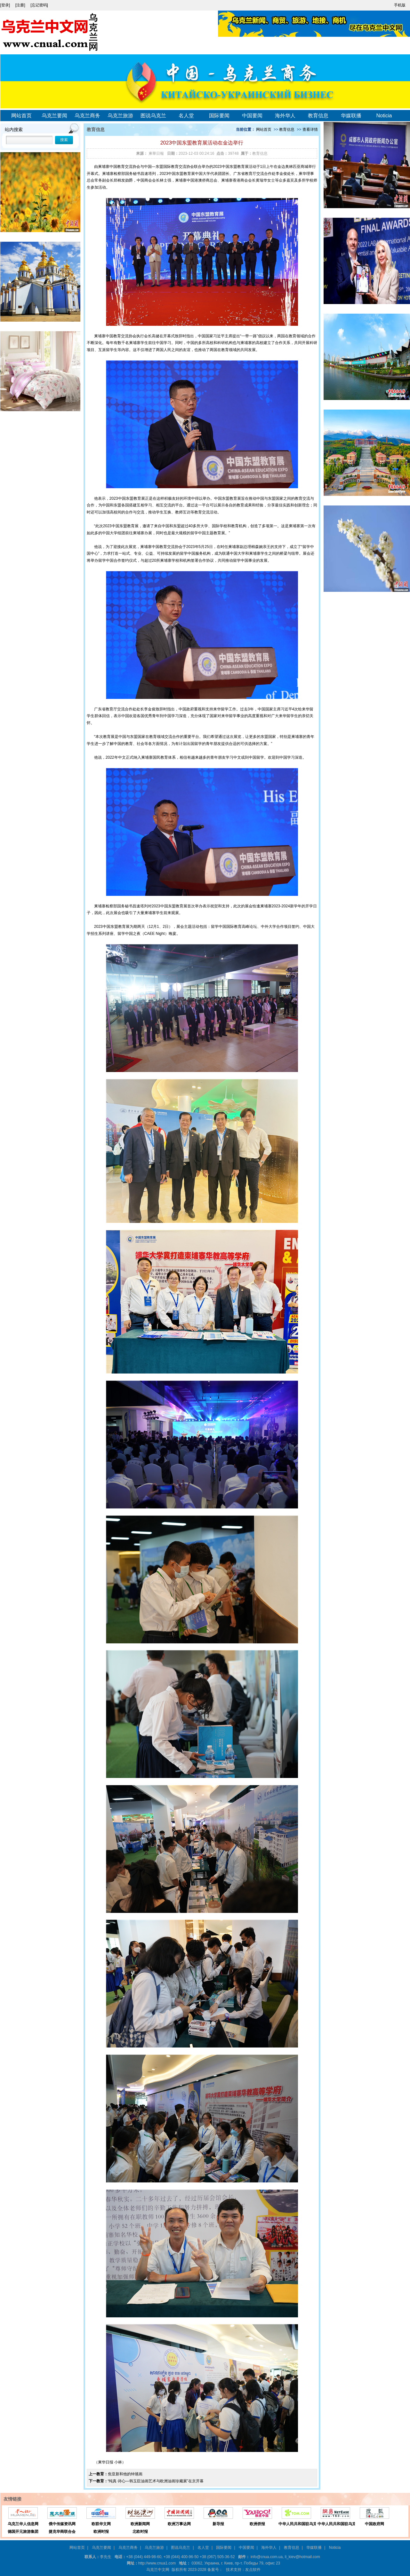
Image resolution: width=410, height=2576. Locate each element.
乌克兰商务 (87, 115)
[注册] (20, 5)
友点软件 (253, 2569)
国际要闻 (219, 115)
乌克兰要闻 (54, 115)
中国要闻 (252, 115)
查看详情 (310, 129)
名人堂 (186, 115)
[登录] (5, 5)
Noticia (384, 115)
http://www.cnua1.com (157, 2563)
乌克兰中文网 (157, 2569)
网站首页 (21, 115)
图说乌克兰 (153, 115)
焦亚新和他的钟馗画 (125, 2474)
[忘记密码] (39, 5)
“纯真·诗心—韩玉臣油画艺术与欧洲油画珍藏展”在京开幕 (156, 2481)
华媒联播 (351, 115)
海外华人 (285, 115)
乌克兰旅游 (120, 115)
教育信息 (318, 115)
